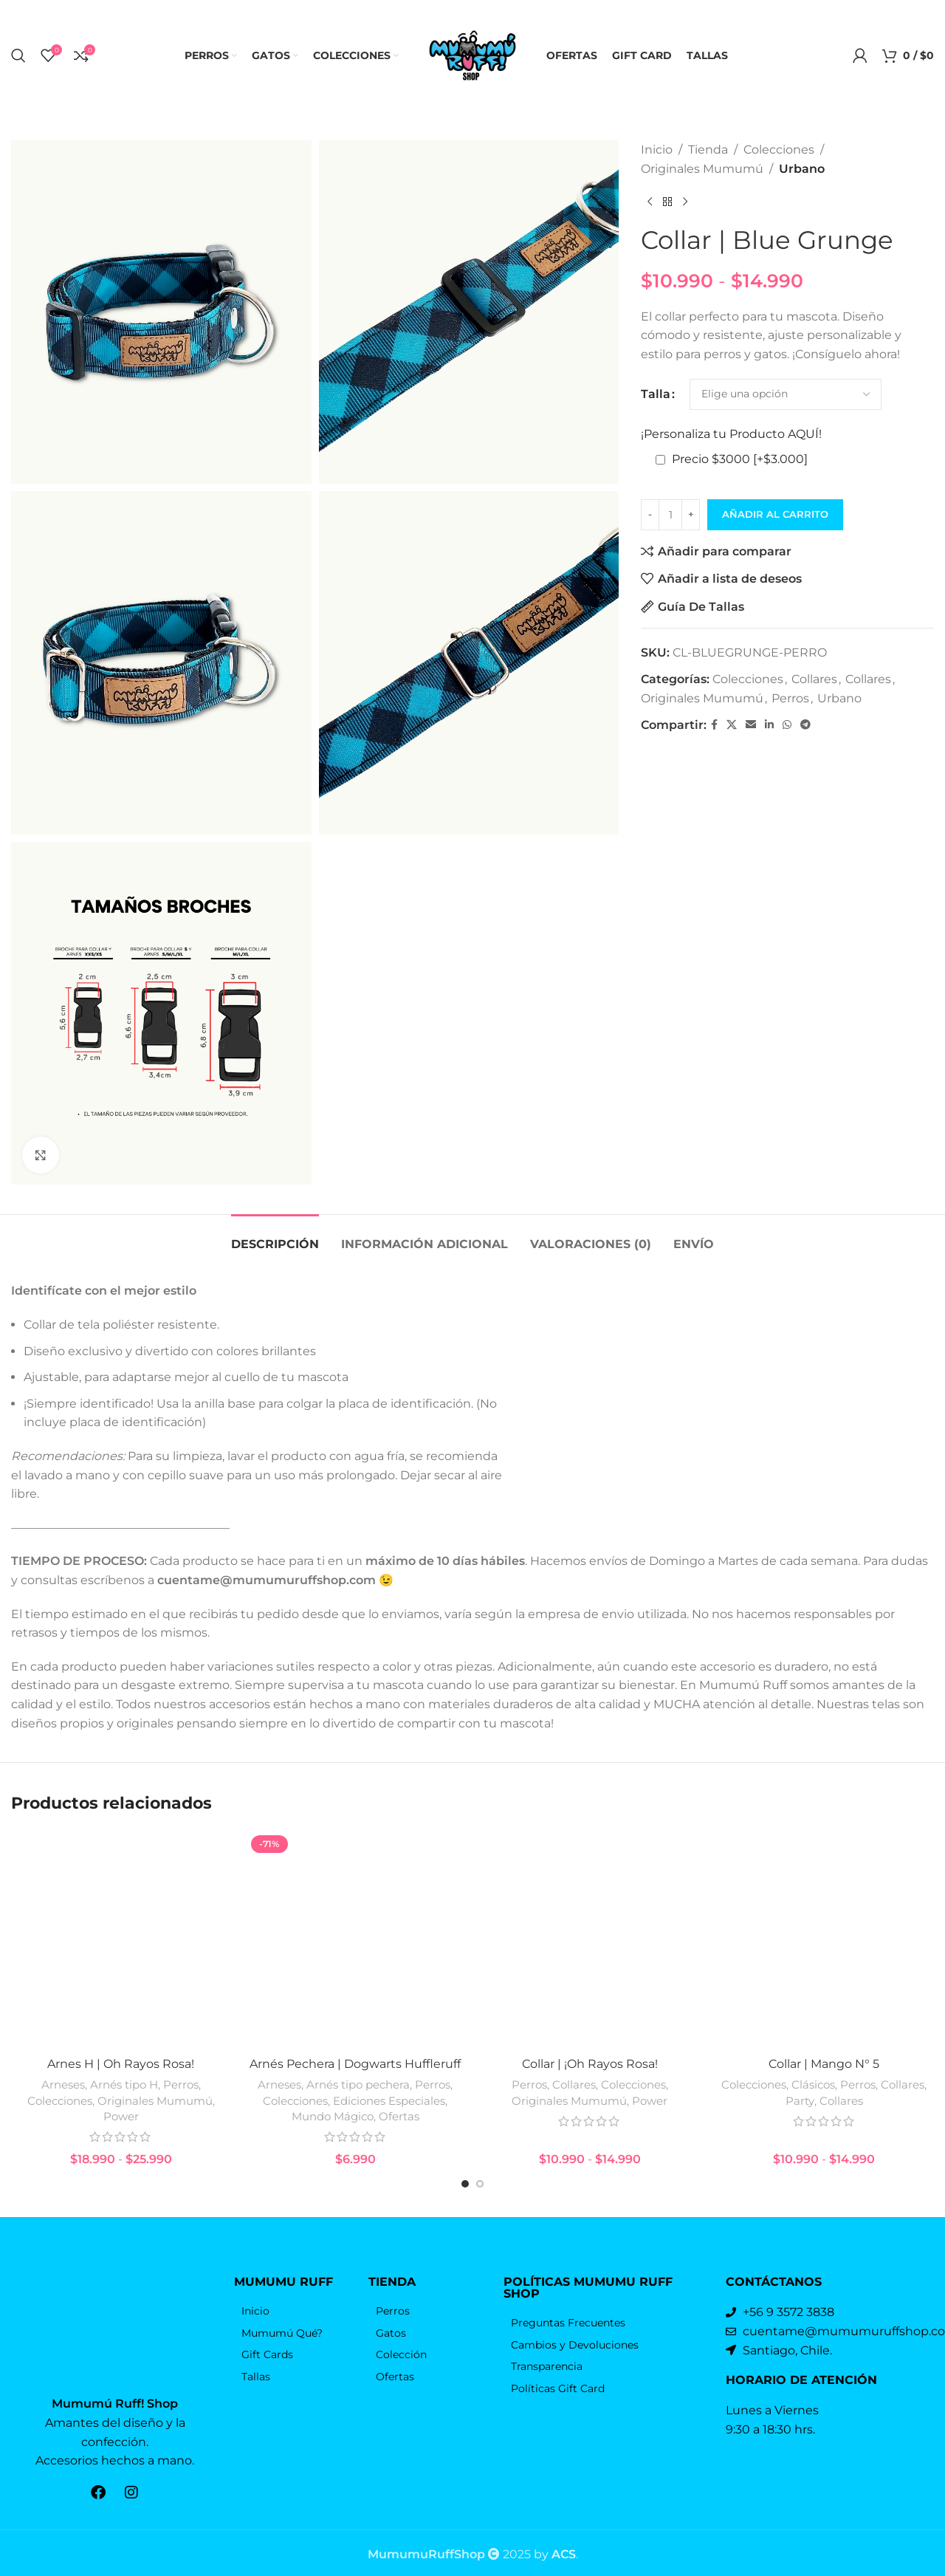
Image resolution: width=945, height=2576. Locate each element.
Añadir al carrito (775, 514)
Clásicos (813, 2116)
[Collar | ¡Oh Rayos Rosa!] (590, 1955)
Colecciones (778, 150)
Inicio (657, 150)
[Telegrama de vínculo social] (805, 725)
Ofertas (399, 2147)
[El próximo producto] (685, 201)
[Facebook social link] (714, 725)
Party (800, 2132)
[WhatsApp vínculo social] (787, 725)
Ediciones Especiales (389, 2132)
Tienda (708, 150)
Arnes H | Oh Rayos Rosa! (120, 2095)
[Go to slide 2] (480, 2215)
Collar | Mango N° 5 (824, 2095)
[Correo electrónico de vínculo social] (750, 725)
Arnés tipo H (124, 2116)
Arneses (63, 2116)
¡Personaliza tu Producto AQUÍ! (731, 434)
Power (121, 2147)
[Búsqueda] (18, 55)
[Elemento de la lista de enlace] (294, 2342)
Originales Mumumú (702, 169)
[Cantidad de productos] (670, 514)
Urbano (802, 169)
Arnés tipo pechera (358, 2116)
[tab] (275, 1236)
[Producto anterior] (650, 201)
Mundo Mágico (333, 2147)
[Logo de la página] (472, 54)
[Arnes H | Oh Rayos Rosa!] (121, 1955)
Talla (655, 394)
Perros (790, 698)
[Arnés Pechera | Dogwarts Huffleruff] (356, 1955)
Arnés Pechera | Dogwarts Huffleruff (355, 2095)
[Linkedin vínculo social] (769, 725)
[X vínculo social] (731, 725)
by (555, 2551)
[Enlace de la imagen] (115, 2341)
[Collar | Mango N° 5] (825, 1955)
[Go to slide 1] (465, 2215)
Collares (814, 679)
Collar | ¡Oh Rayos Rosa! (590, 2095)
